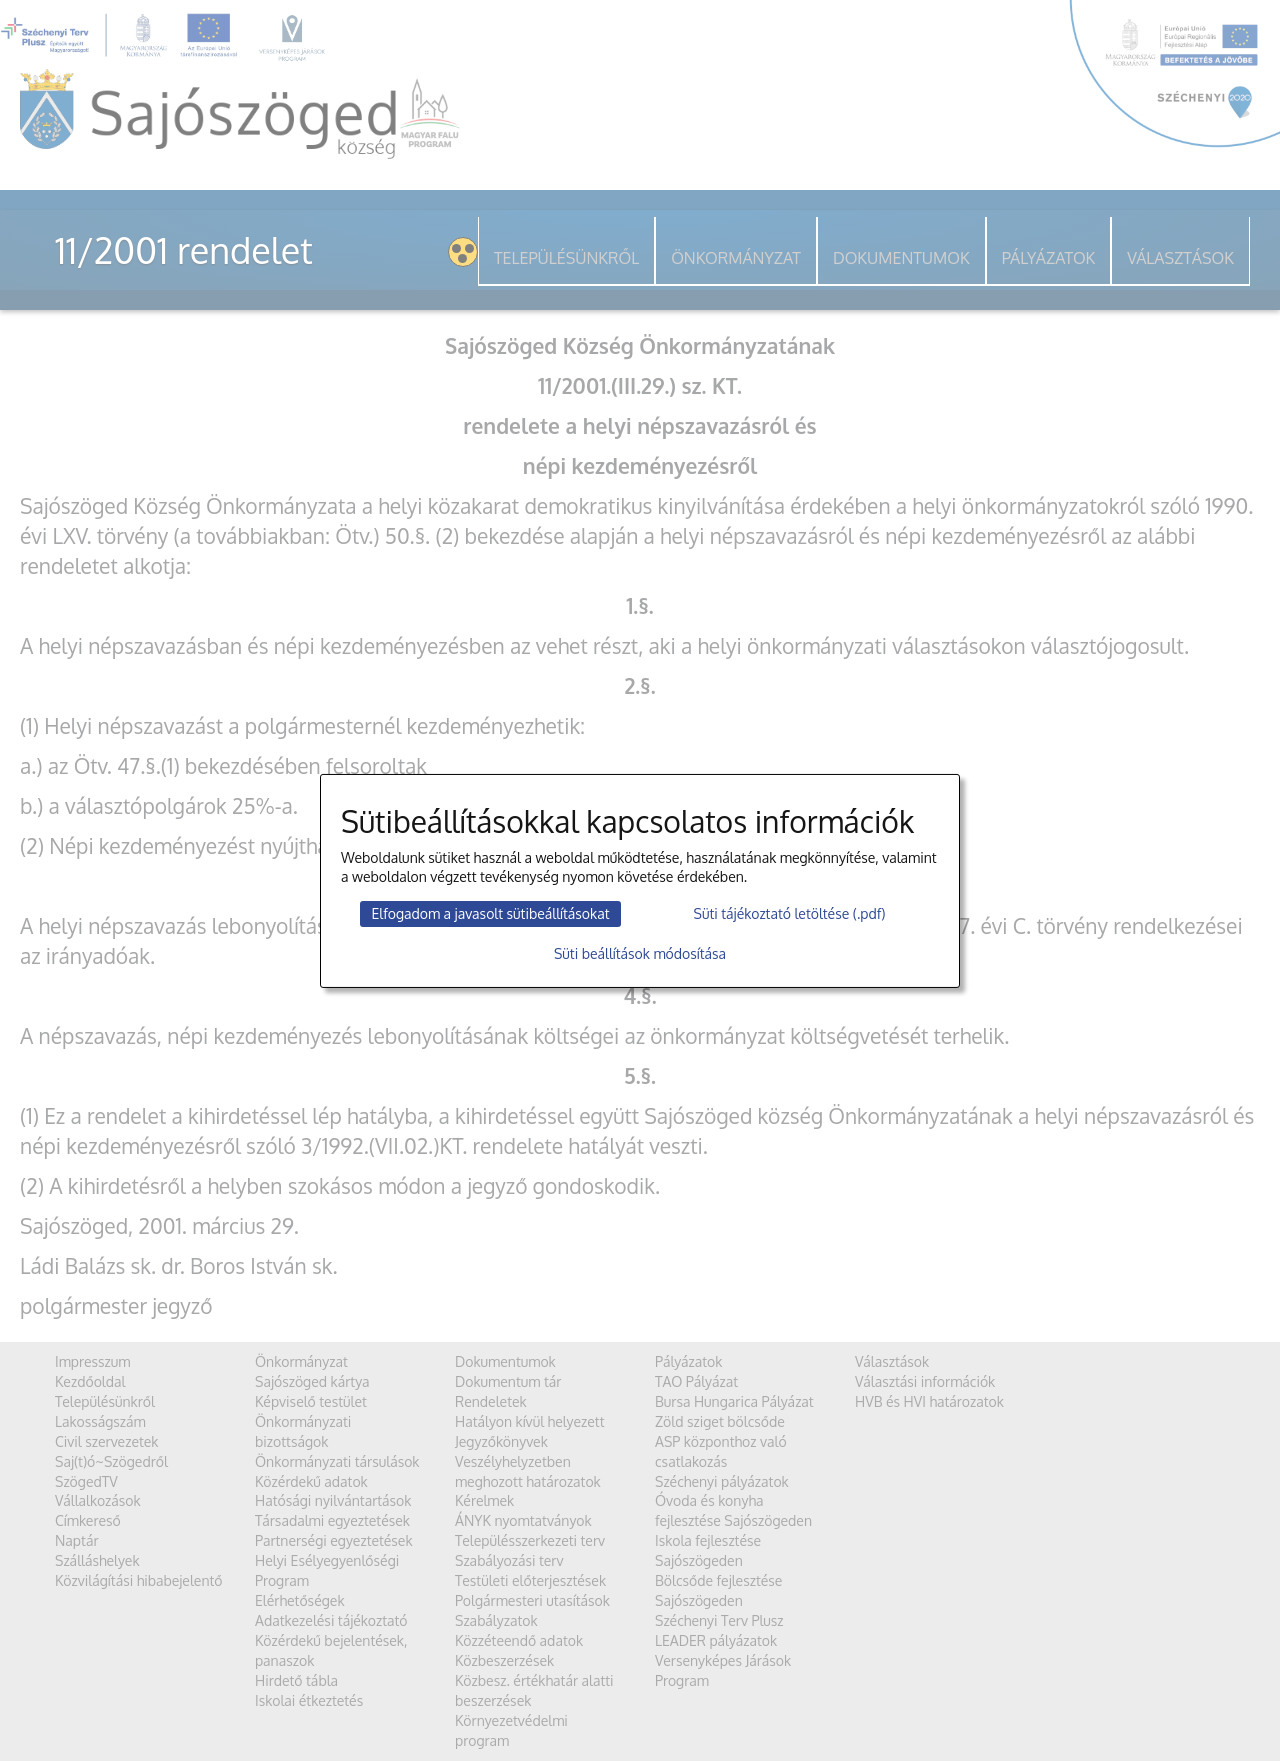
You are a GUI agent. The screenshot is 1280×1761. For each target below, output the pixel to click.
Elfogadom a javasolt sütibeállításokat (490, 913)
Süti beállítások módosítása (640, 953)
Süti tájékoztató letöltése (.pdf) (790, 913)
